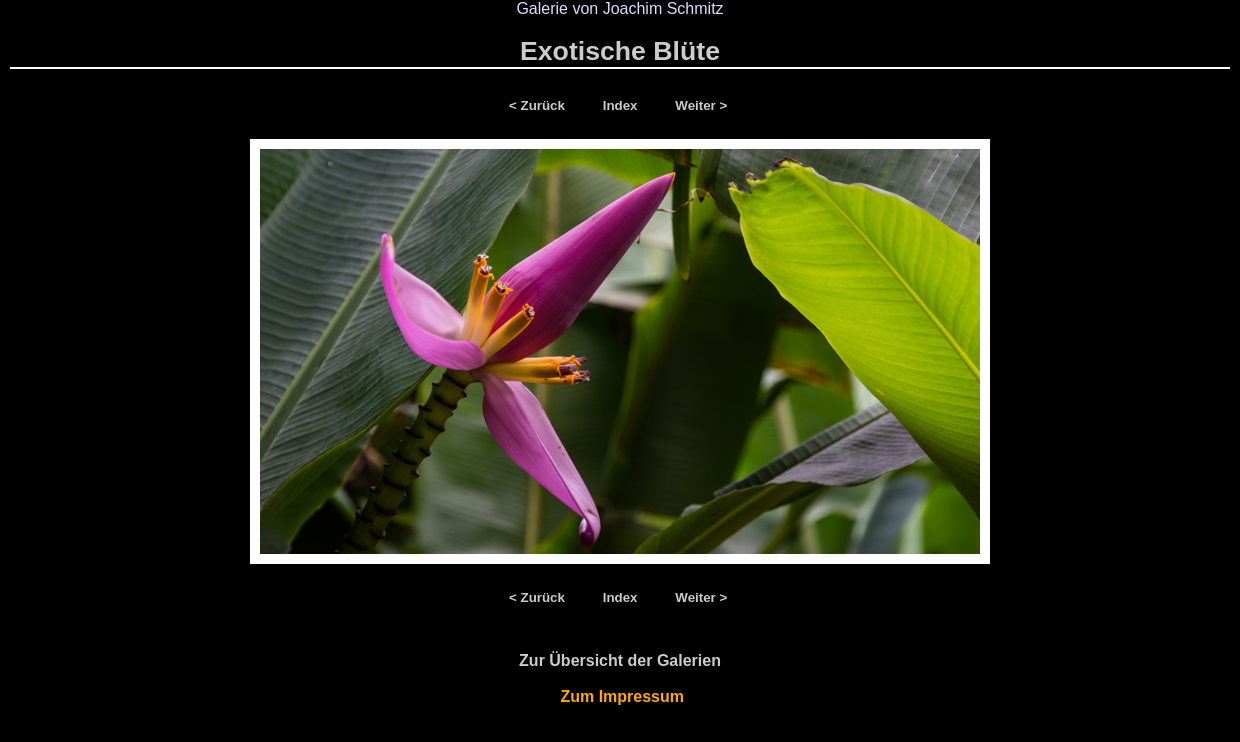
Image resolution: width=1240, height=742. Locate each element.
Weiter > (701, 105)
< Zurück (541, 105)
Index (622, 105)
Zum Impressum (620, 696)
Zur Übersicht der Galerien (620, 660)
